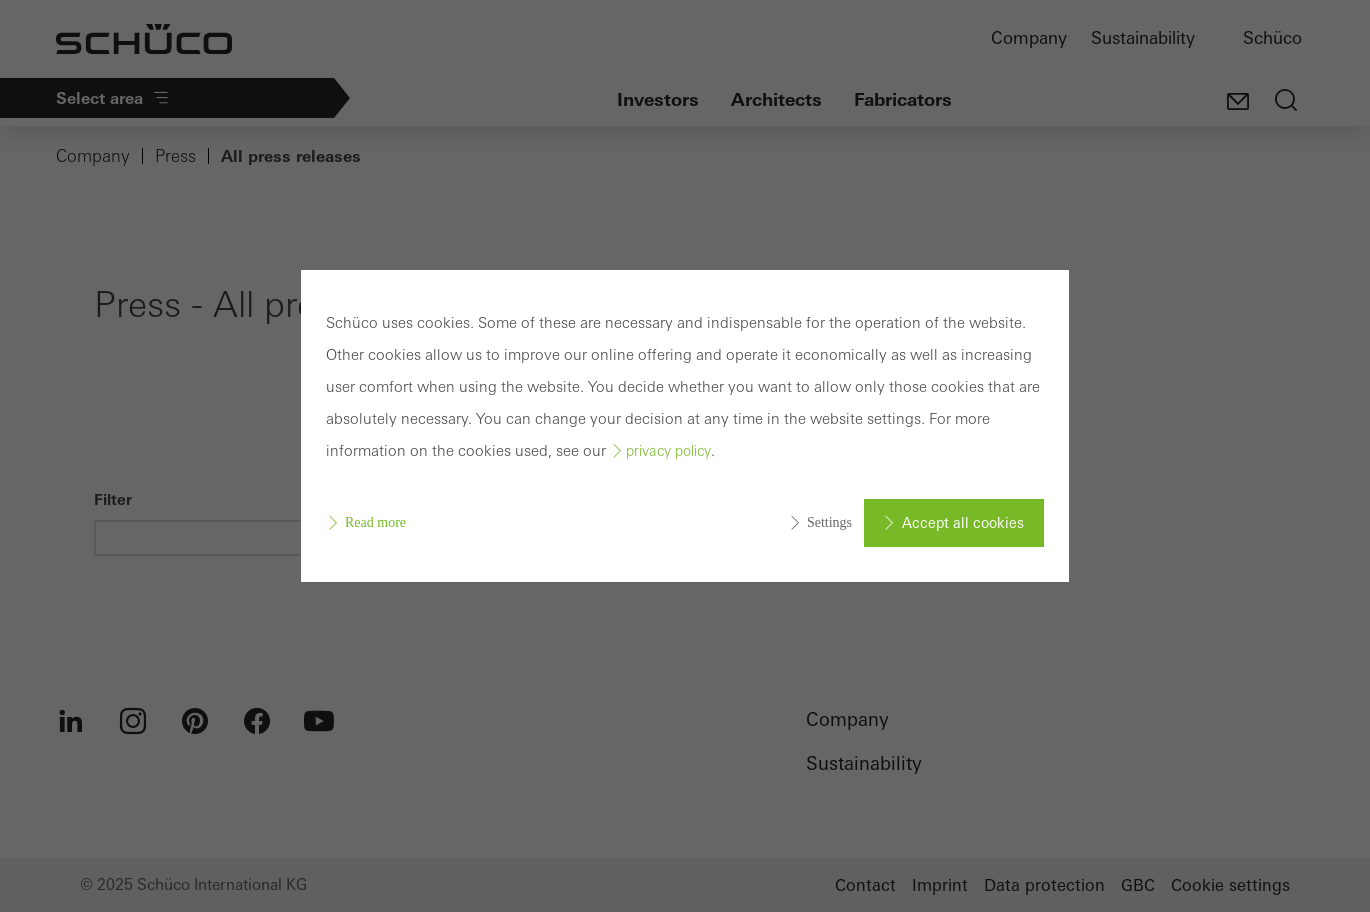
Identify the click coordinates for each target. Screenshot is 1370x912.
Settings (829, 522)
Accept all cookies (963, 523)
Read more (375, 522)
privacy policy (668, 451)
